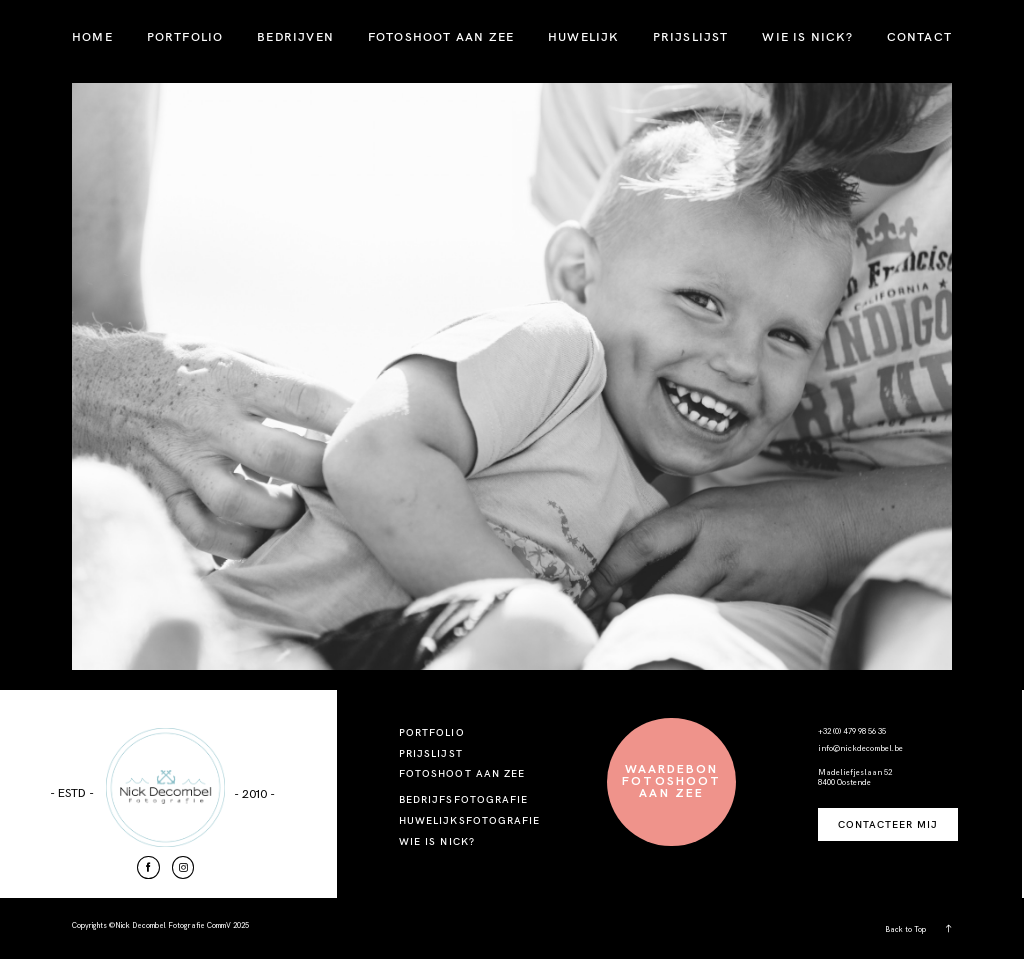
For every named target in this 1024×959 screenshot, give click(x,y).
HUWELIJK (583, 36)
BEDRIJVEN (295, 36)
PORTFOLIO (185, 36)
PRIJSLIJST (691, 36)
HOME (92, 36)
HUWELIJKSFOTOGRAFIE (469, 820)
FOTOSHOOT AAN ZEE (441, 36)
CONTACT (919, 36)
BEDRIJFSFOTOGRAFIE (463, 799)
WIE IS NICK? (807, 36)
